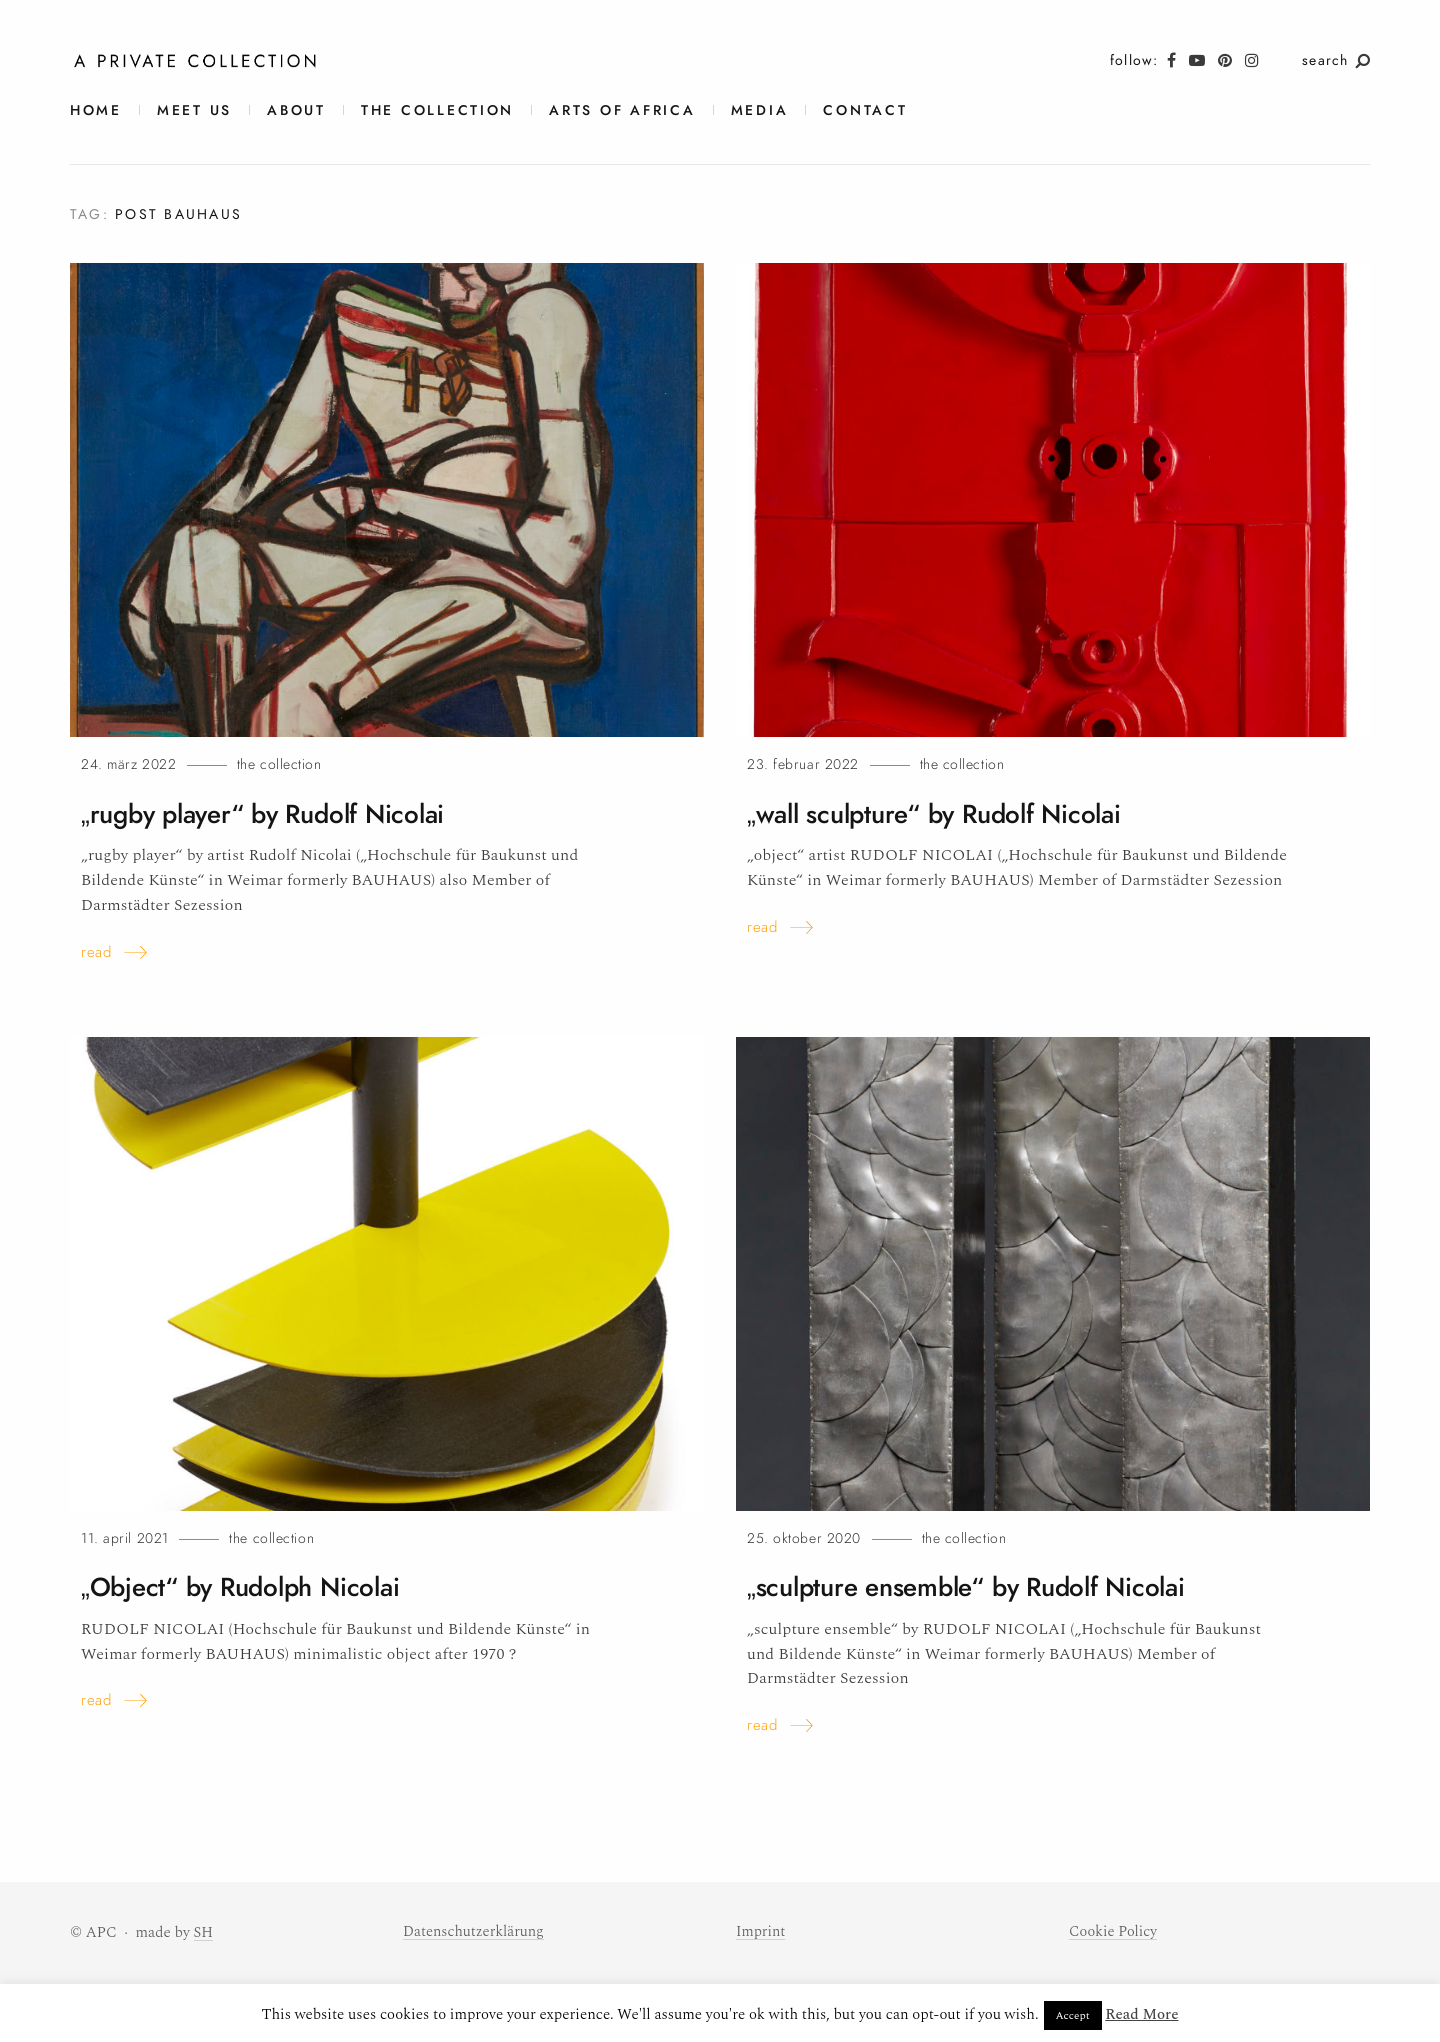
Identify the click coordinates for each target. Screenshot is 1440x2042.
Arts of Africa (622, 110)
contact (865, 110)
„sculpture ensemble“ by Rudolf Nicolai (976, 1587)
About (296, 110)
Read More (1141, 2014)
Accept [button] (1073, 2015)
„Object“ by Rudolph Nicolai (247, 1587)
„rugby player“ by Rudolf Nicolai (272, 814)
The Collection (437, 110)
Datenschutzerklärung (475, 1931)
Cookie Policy (1114, 1931)
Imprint (761, 1931)
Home (96, 110)
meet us (194, 110)
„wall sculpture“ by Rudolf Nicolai (943, 814)
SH (204, 1932)
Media (760, 110)
